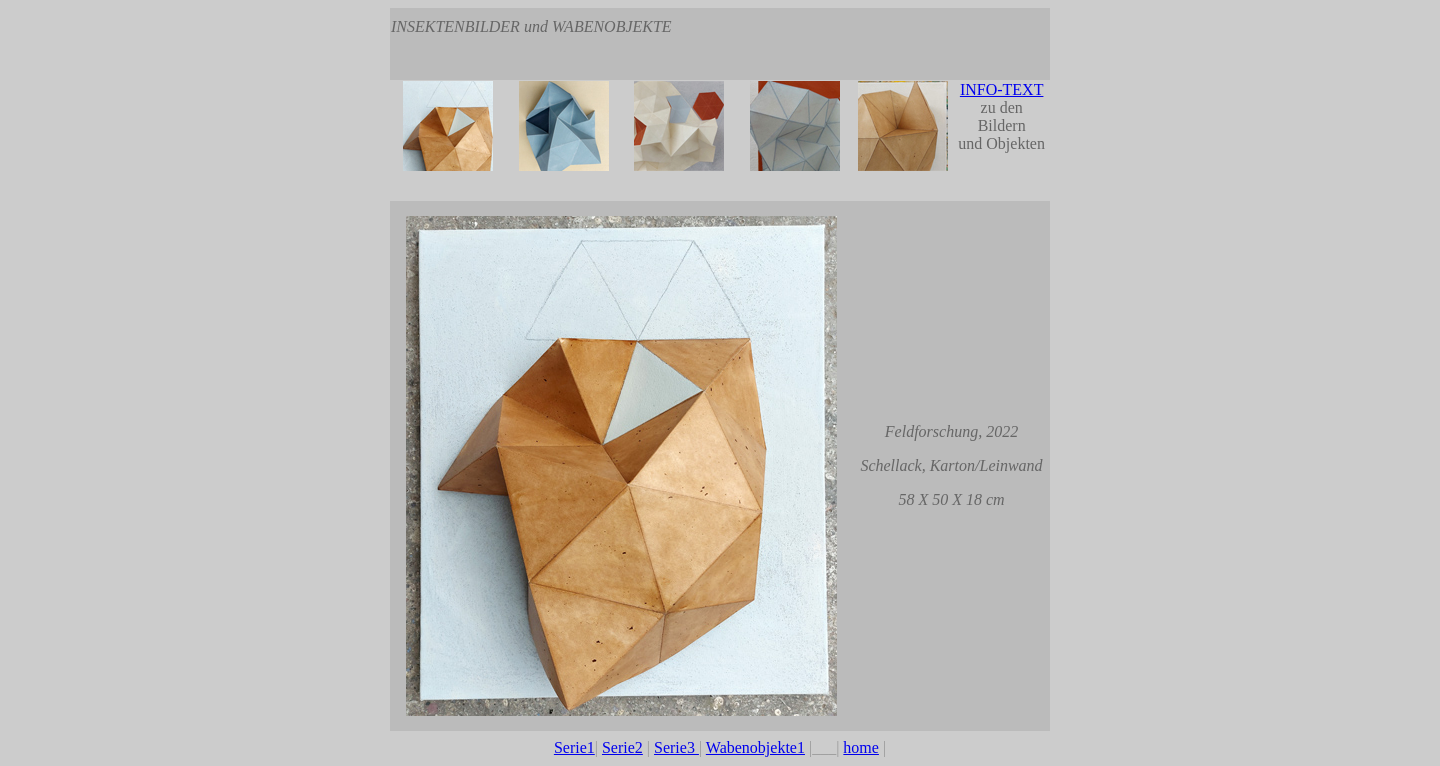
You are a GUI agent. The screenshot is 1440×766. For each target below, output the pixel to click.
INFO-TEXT (1002, 89)
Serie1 (574, 747)
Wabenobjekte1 (755, 747)
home (861, 747)
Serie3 (676, 747)
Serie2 (622, 747)
